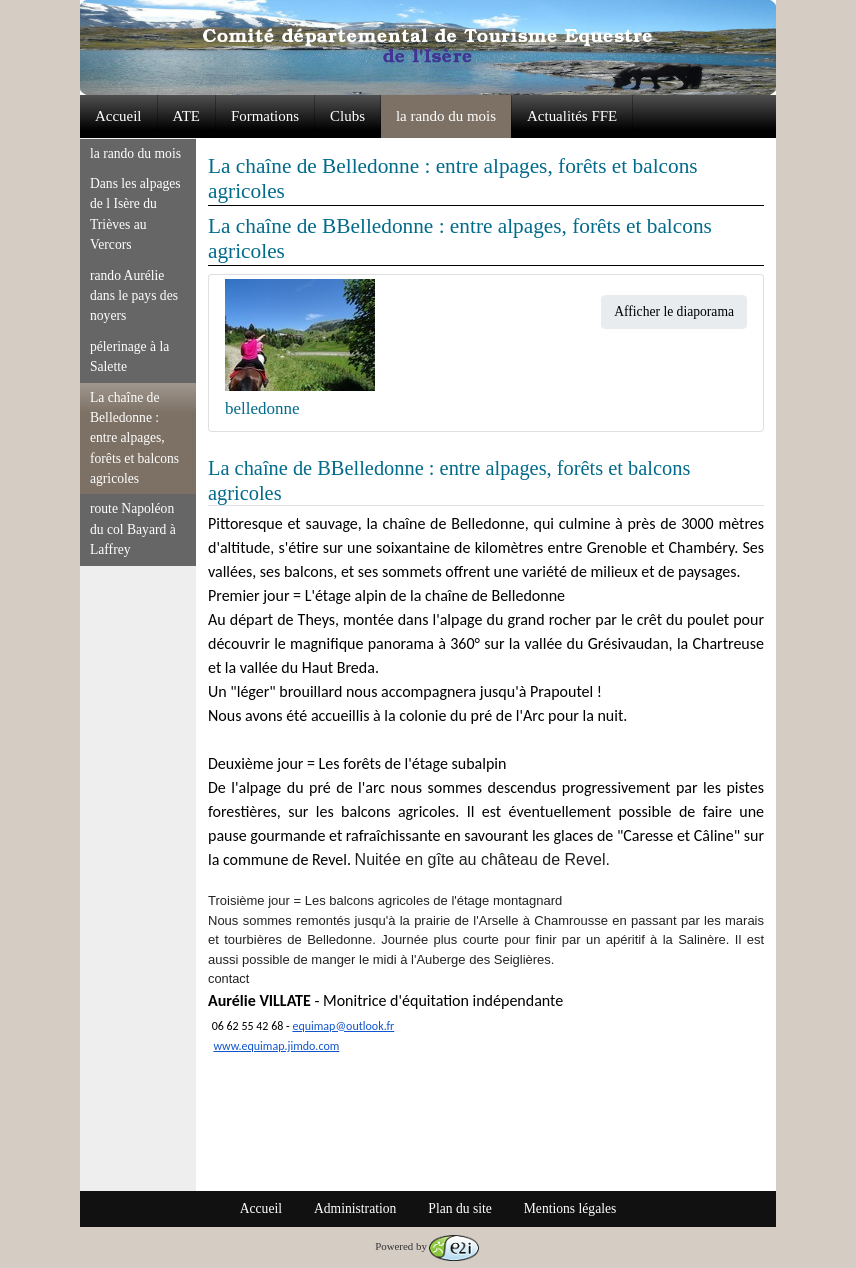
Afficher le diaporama (674, 311)
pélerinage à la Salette (129, 356)
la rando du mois (446, 116)
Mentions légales (570, 1208)
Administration (355, 1208)
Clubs (347, 116)
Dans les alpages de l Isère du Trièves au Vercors (135, 214)
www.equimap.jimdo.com (276, 1046)
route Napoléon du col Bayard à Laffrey (133, 529)
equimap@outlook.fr (343, 1026)
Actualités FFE (572, 116)
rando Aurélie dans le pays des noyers (134, 296)
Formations (265, 116)
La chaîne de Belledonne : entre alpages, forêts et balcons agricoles (134, 438)
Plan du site (459, 1208)
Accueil (118, 116)
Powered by (427, 1246)
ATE (186, 116)
